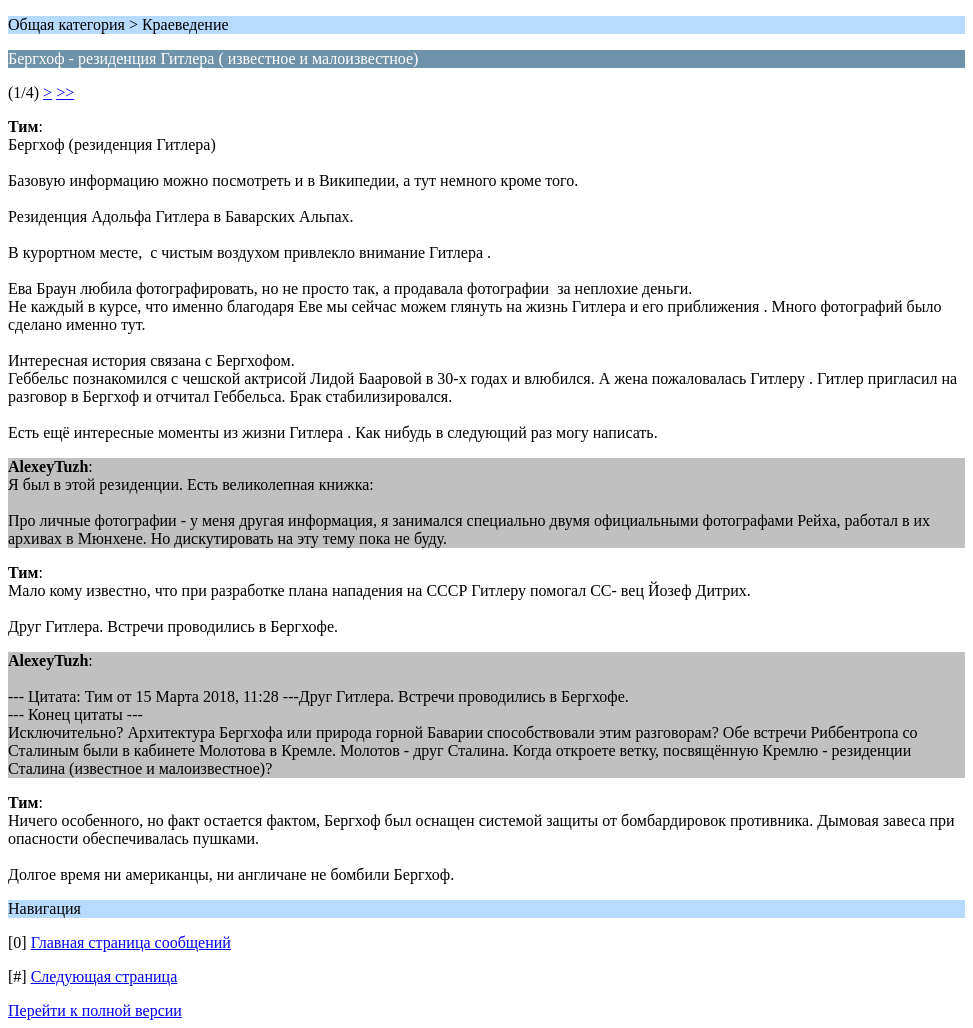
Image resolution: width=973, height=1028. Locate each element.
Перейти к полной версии (95, 1010)
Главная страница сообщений (131, 942)
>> (65, 92)
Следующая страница (104, 976)
